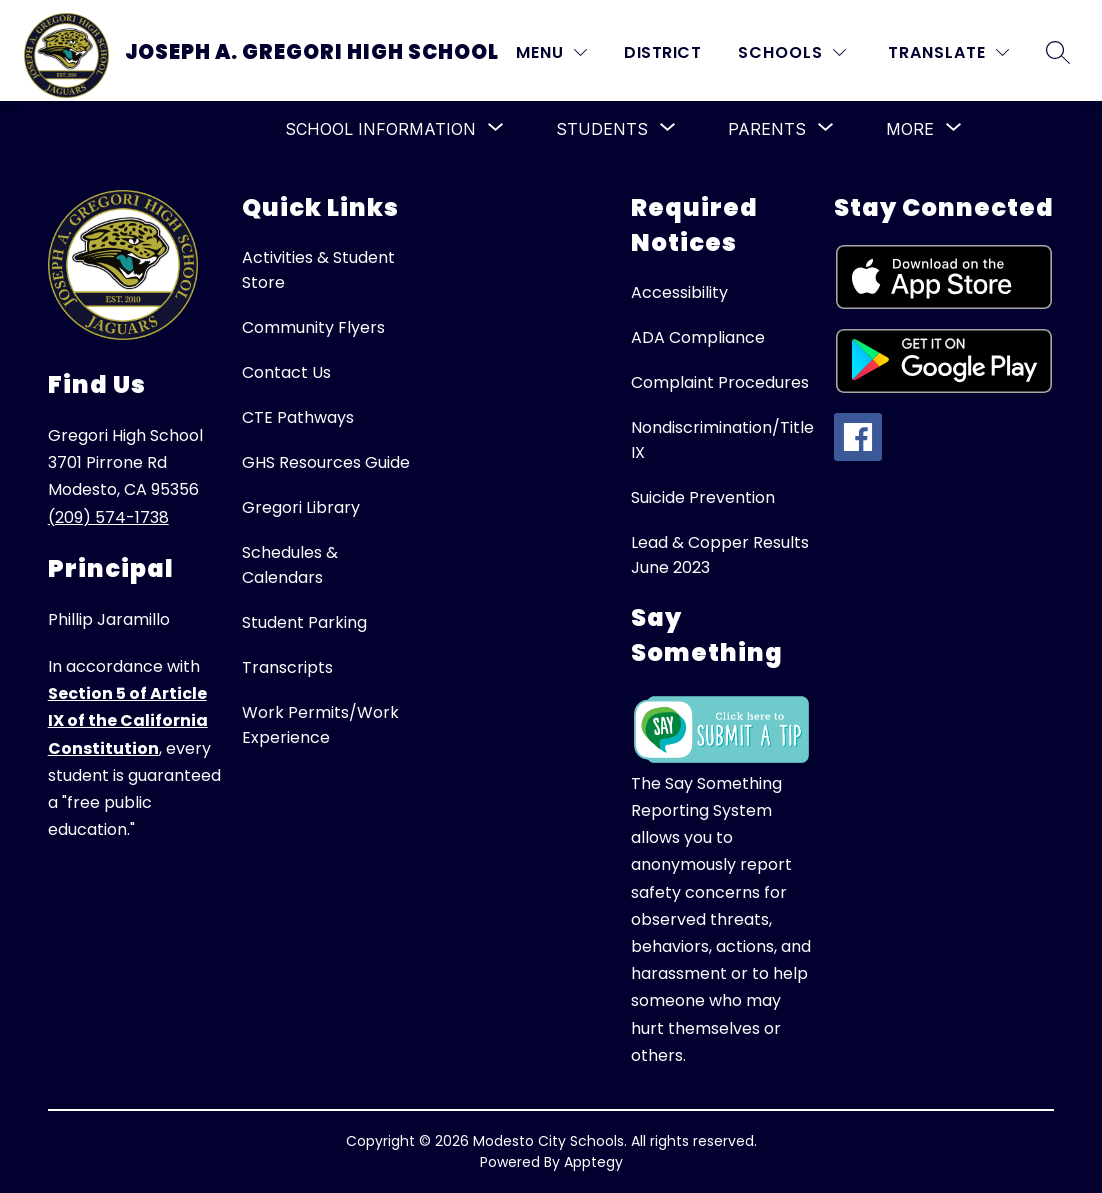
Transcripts (287, 667)
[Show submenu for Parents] (767, 129)
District (662, 52)
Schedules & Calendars (290, 565)
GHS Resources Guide (326, 462)
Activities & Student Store (318, 270)
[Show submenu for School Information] (380, 129)
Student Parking (304, 622)
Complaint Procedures (720, 382)
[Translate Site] (948, 52)
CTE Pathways (298, 417)
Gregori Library (301, 507)
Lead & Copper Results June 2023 (720, 555)
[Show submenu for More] (910, 129)
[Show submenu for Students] (602, 129)
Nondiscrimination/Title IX (722, 440)
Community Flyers (313, 327)
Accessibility (679, 292)
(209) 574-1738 (108, 517)
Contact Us (286, 372)
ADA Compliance (698, 337)
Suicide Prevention (703, 497)
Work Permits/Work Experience (320, 725)
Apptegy (593, 1162)
